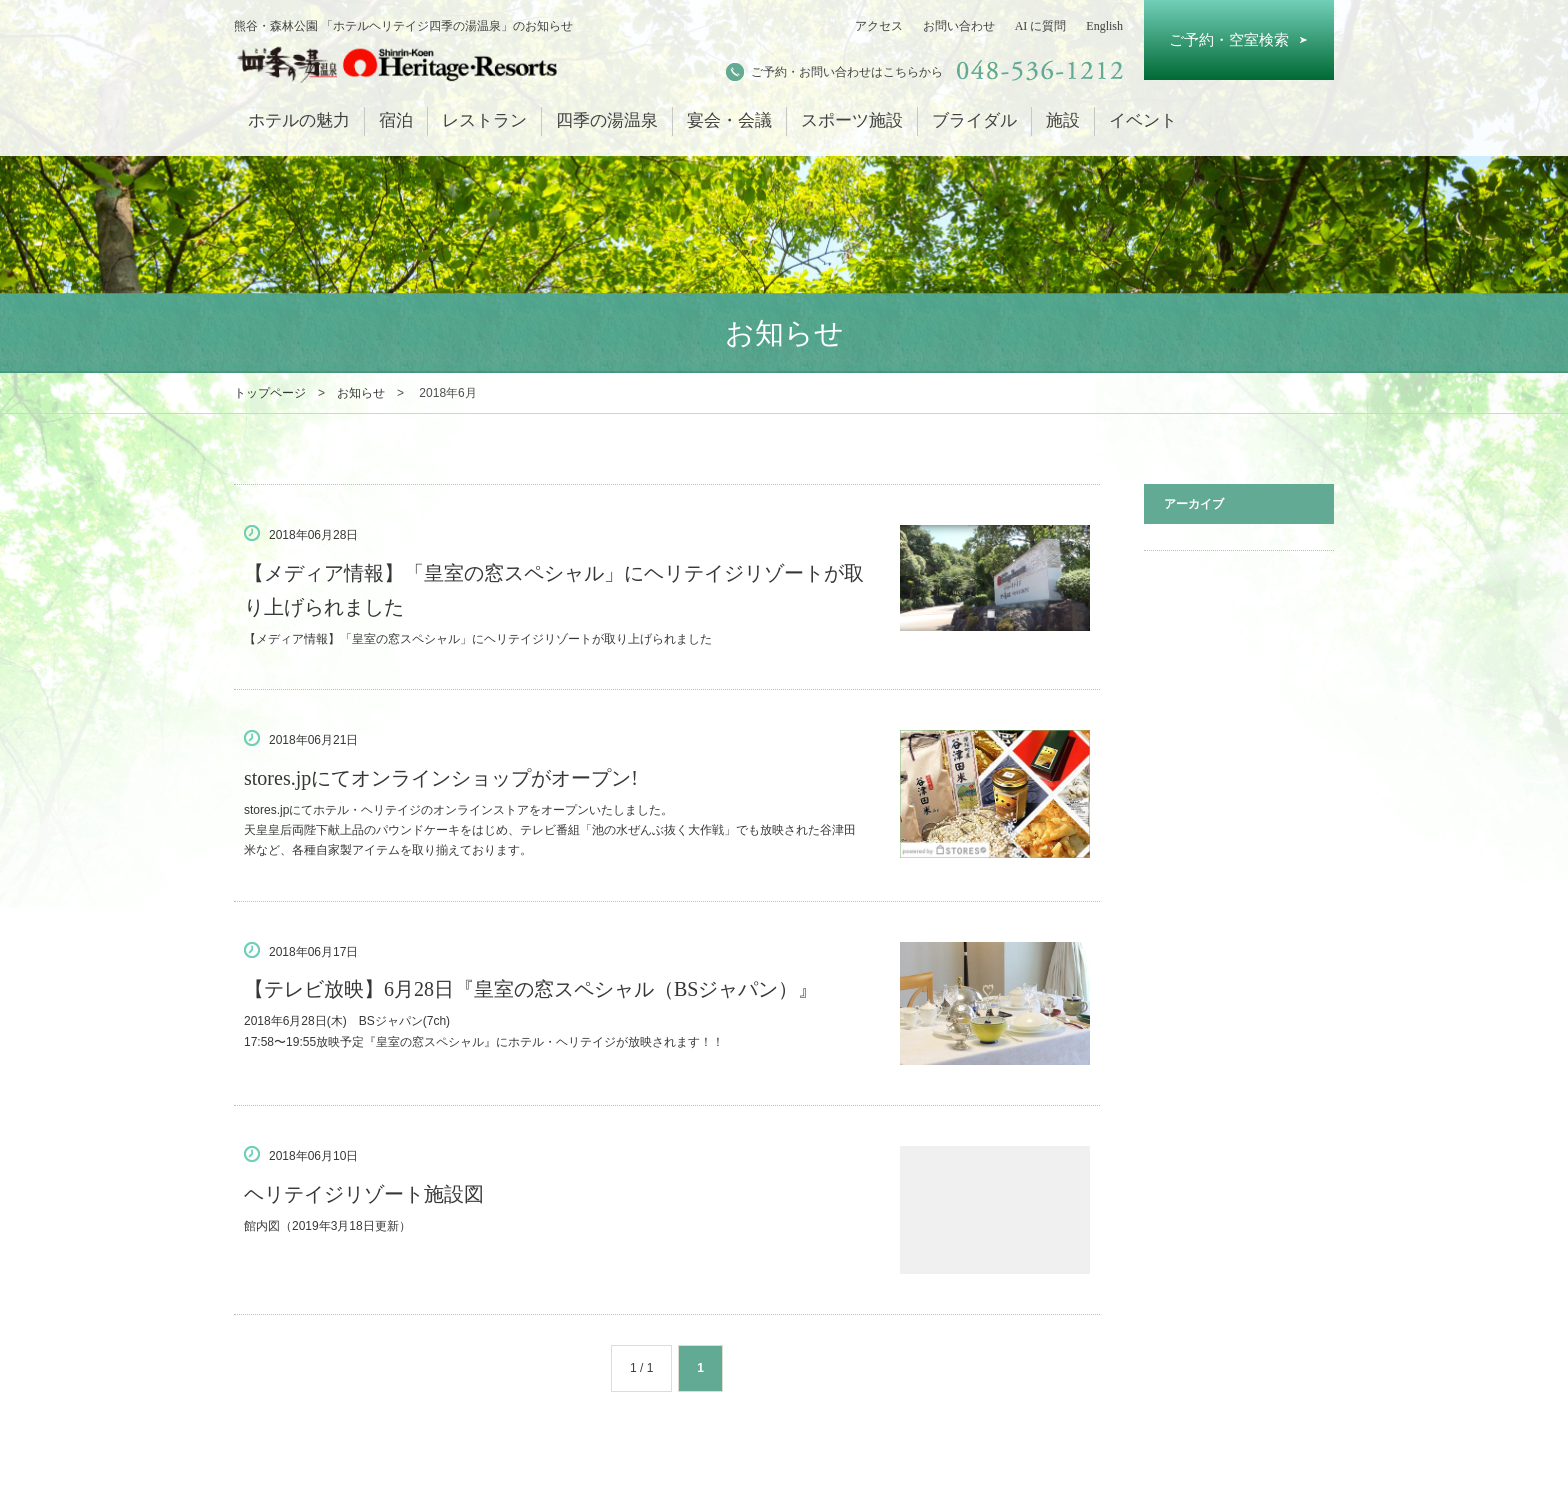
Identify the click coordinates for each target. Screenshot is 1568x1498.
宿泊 (396, 120)
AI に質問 (1041, 26)
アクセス (879, 26)
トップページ (270, 393)
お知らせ (361, 393)
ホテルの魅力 (299, 120)
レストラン (484, 120)
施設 (1063, 120)
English (1104, 26)
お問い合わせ (959, 26)
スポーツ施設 (852, 120)
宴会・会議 (729, 120)
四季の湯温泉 (607, 120)
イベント (1143, 120)
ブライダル (974, 120)
